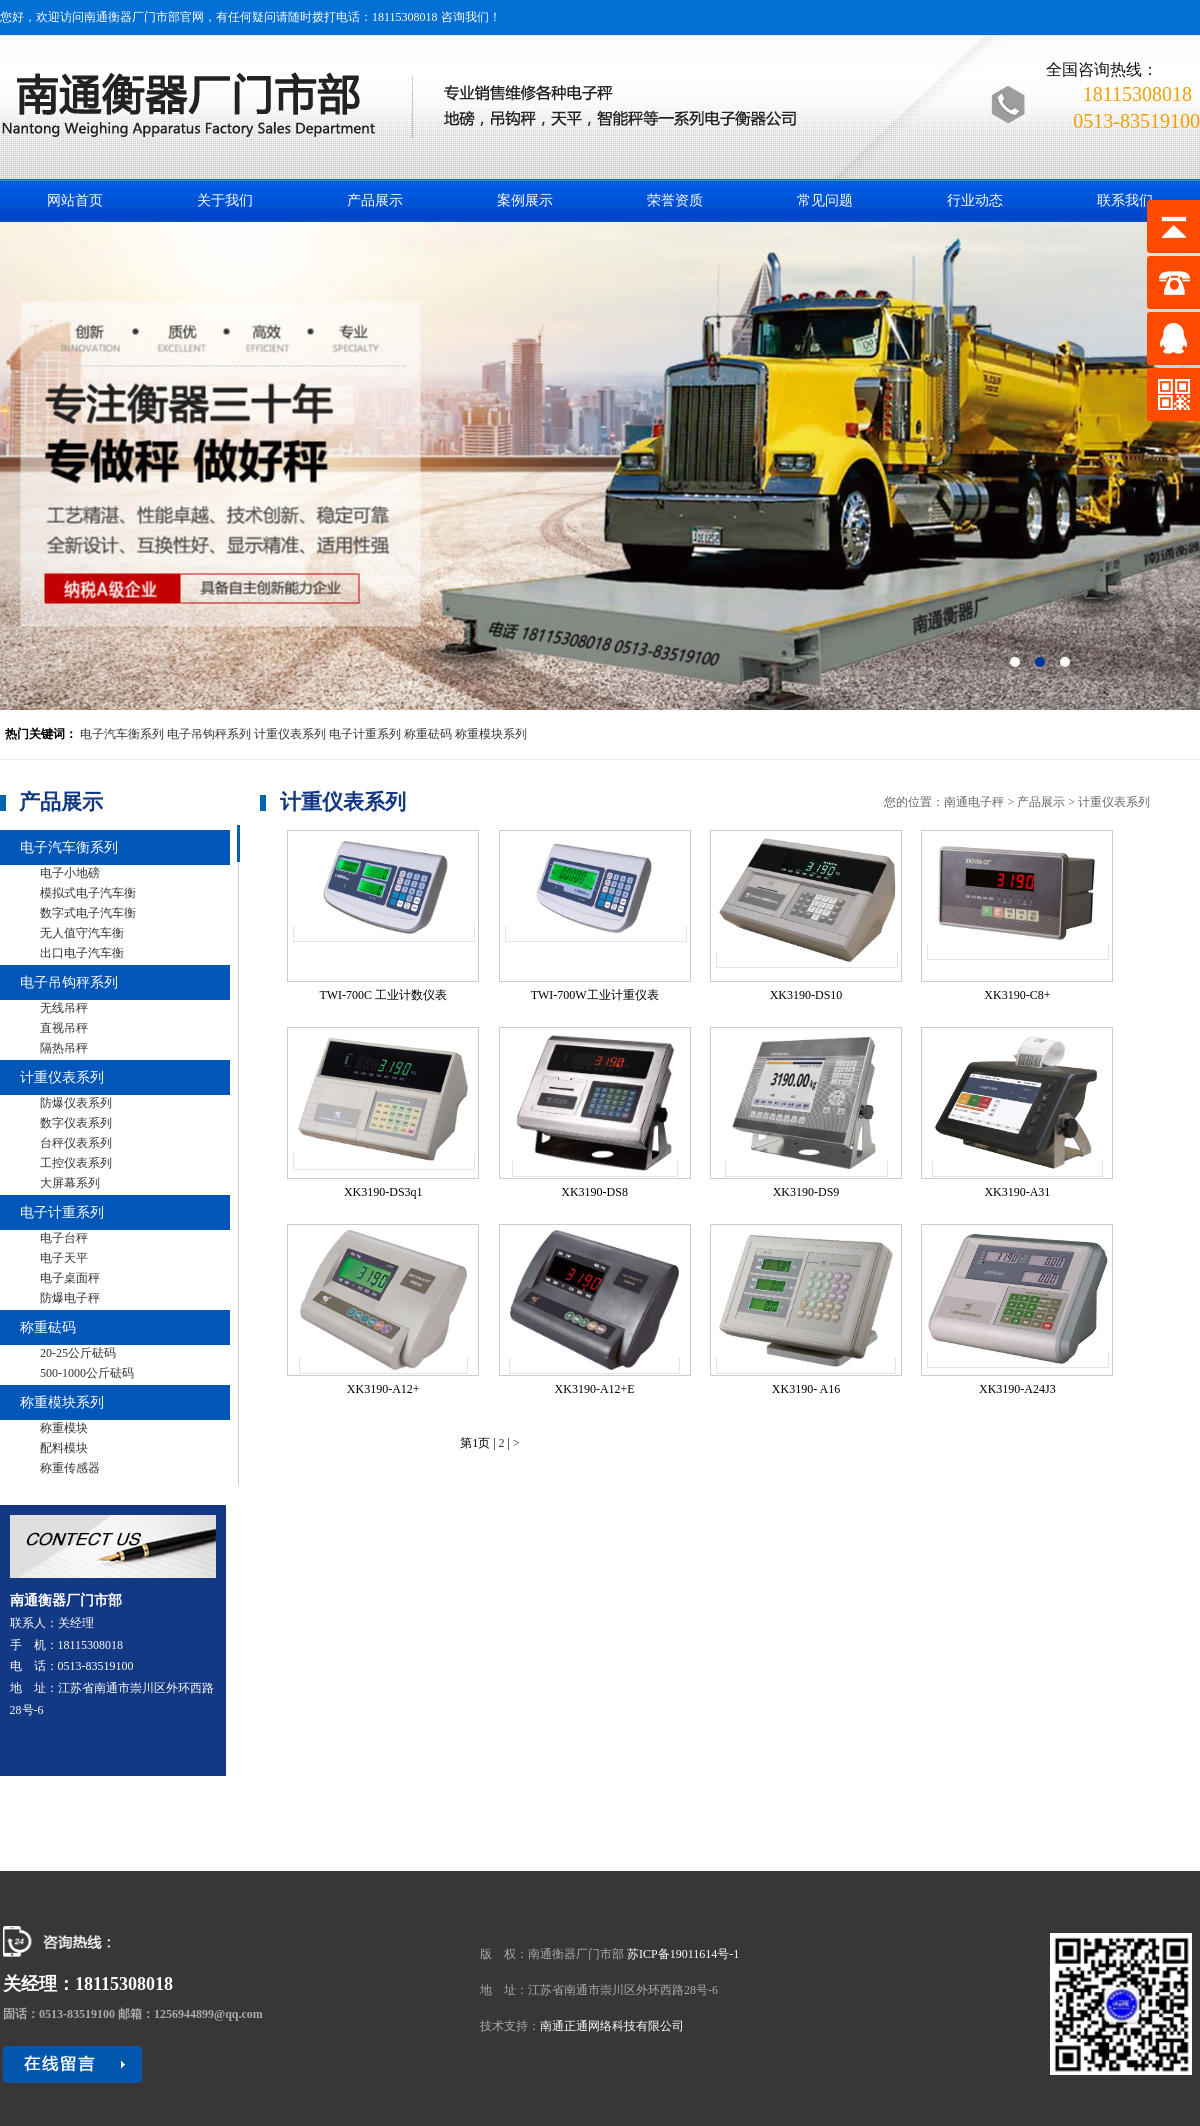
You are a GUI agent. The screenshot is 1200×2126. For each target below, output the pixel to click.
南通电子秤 (974, 802)
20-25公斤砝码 (78, 1353)
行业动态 (975, 200)
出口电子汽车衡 (82, 953)
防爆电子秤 (70, 1298)
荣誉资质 (675, 200)
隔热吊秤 (64, 1048)
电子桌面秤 (70, 1278)
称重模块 (64, 1428)
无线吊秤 (64, 1008)
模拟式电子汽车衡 (88, 893)
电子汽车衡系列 (122, 734)
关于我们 (225, 200)
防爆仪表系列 (76, 1103)
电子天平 (64, 1258)
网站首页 (75, 200)
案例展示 (525, 200)
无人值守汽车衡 (82, 933)
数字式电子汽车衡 (88, 913)
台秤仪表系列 (76, 1143)
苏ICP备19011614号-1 (683, 1954)
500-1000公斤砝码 (87, 1373)
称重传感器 (70, 1468)
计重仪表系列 (290, 734)
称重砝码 (428, 734)
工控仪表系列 (76, 1163)
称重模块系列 (491, 734)
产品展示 (375, 200)
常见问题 (825, 200)
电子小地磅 (70, 873)
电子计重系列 (365, 734)
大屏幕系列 (70, 1183)
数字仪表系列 (76, 1123)
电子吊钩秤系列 (209, 734)
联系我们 (1125, 200)
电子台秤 (64, 1238)
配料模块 (64, 1448)
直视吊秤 (64, 1028)
